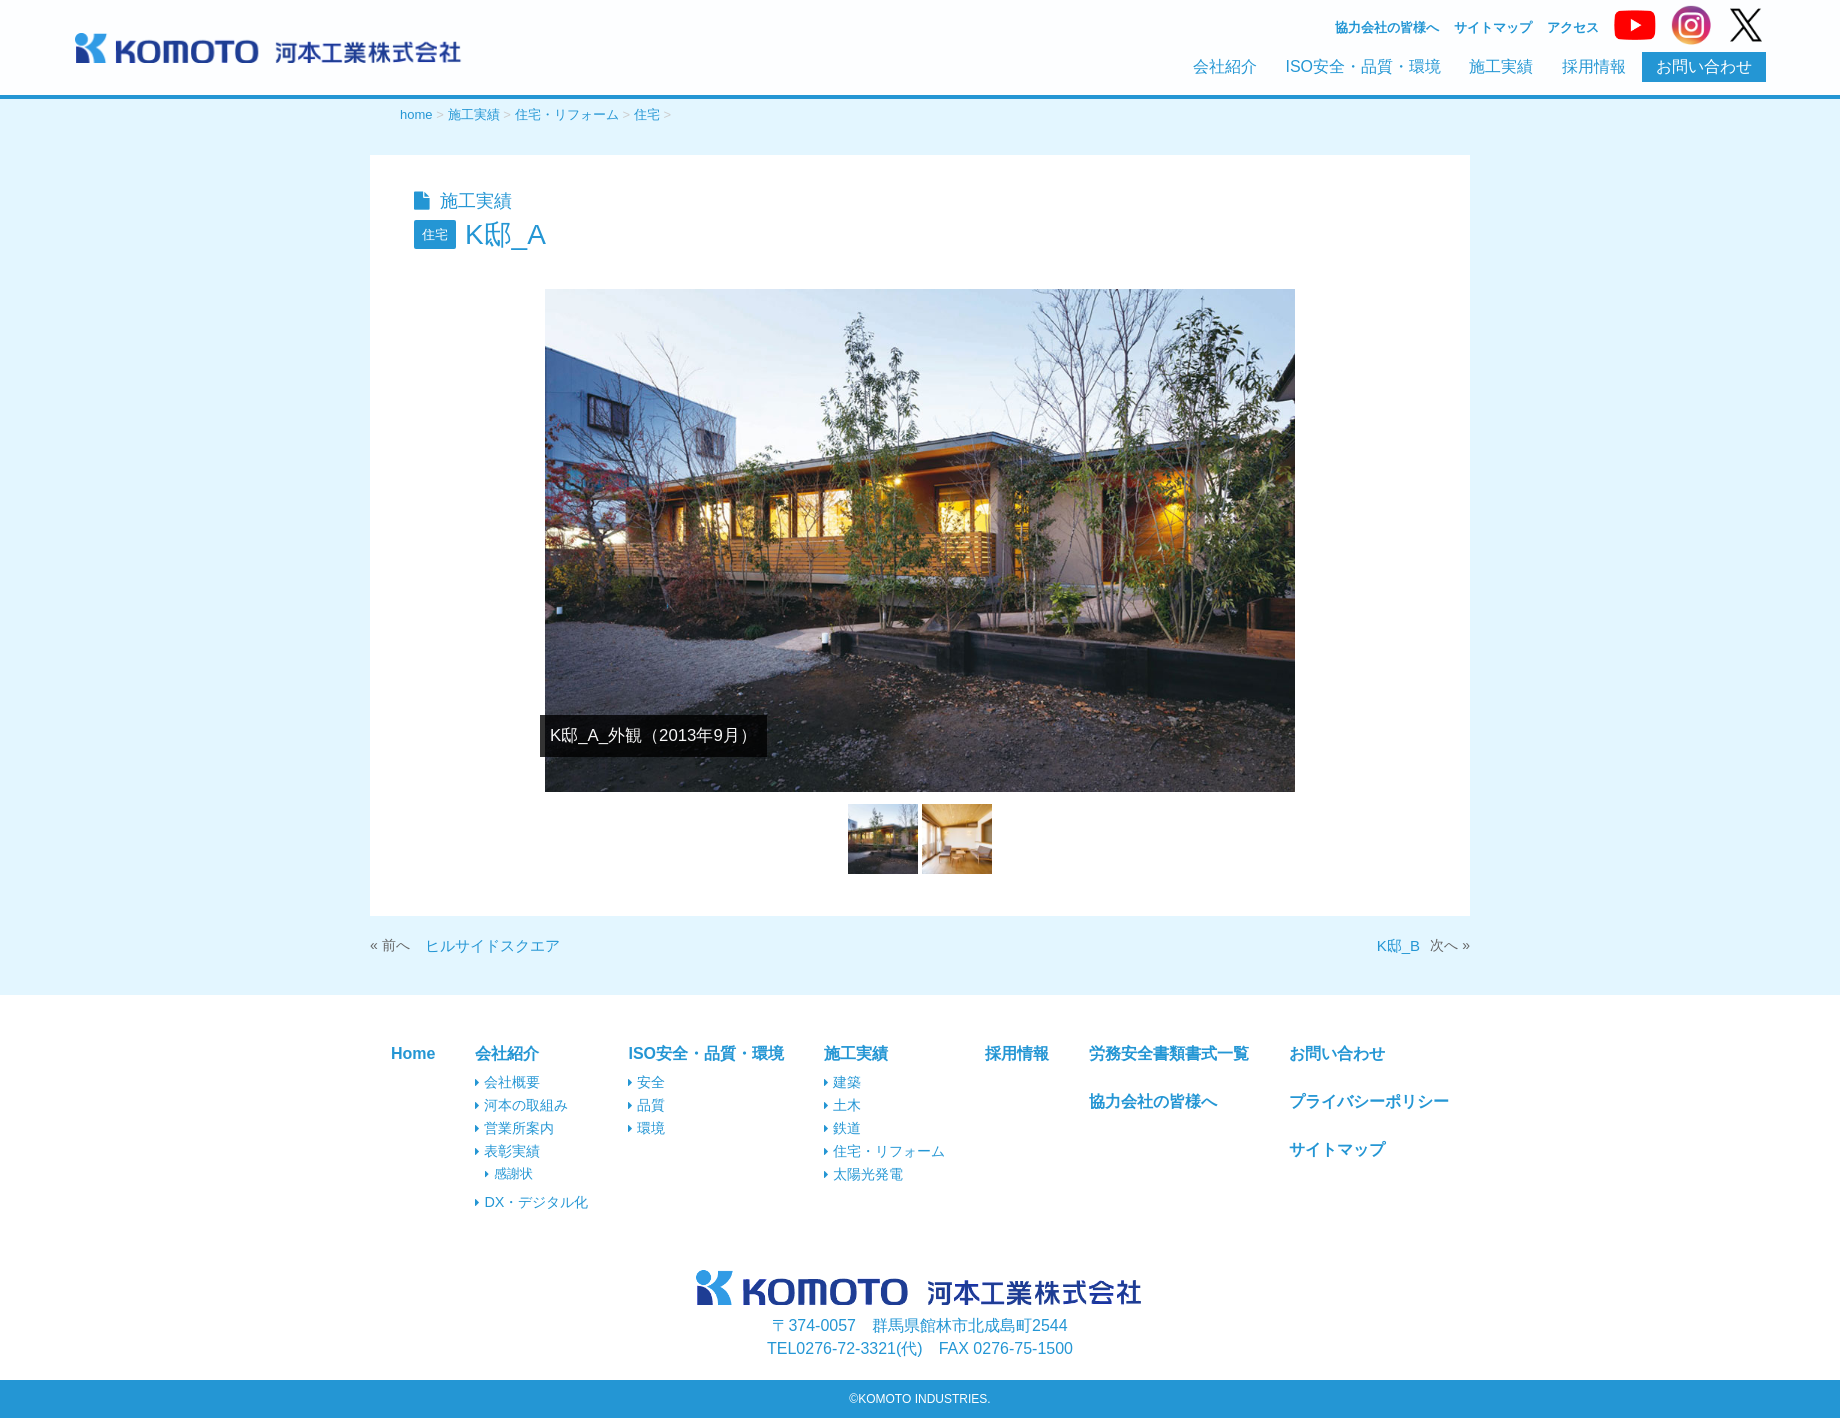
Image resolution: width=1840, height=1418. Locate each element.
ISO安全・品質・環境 (1363, 66)
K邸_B (1398, 945)
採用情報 (1594, 66)
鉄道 (842, 1128)
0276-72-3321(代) (845, 1348)
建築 (842, 1082)
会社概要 (507, 1082)
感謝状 (509, 1173)
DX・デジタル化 (531, 1202)
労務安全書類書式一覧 (1169, 1053)
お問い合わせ (1704, 66)
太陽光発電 (863, 1174)
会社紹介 (1225, 66)
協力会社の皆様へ (1387, 28)
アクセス (1573, 28)
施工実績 (1501, 66)
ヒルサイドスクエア (492, 945)
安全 (646, 1082)
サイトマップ (1493, 28)
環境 (646, 1128)
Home (413, 1053)
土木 (842, 1105)
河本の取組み (521, 1105)
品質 (646, 1105)
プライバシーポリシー (1369, 1101)
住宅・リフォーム (884, 1151)
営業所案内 (514, 1128)
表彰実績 (507, 1151)
